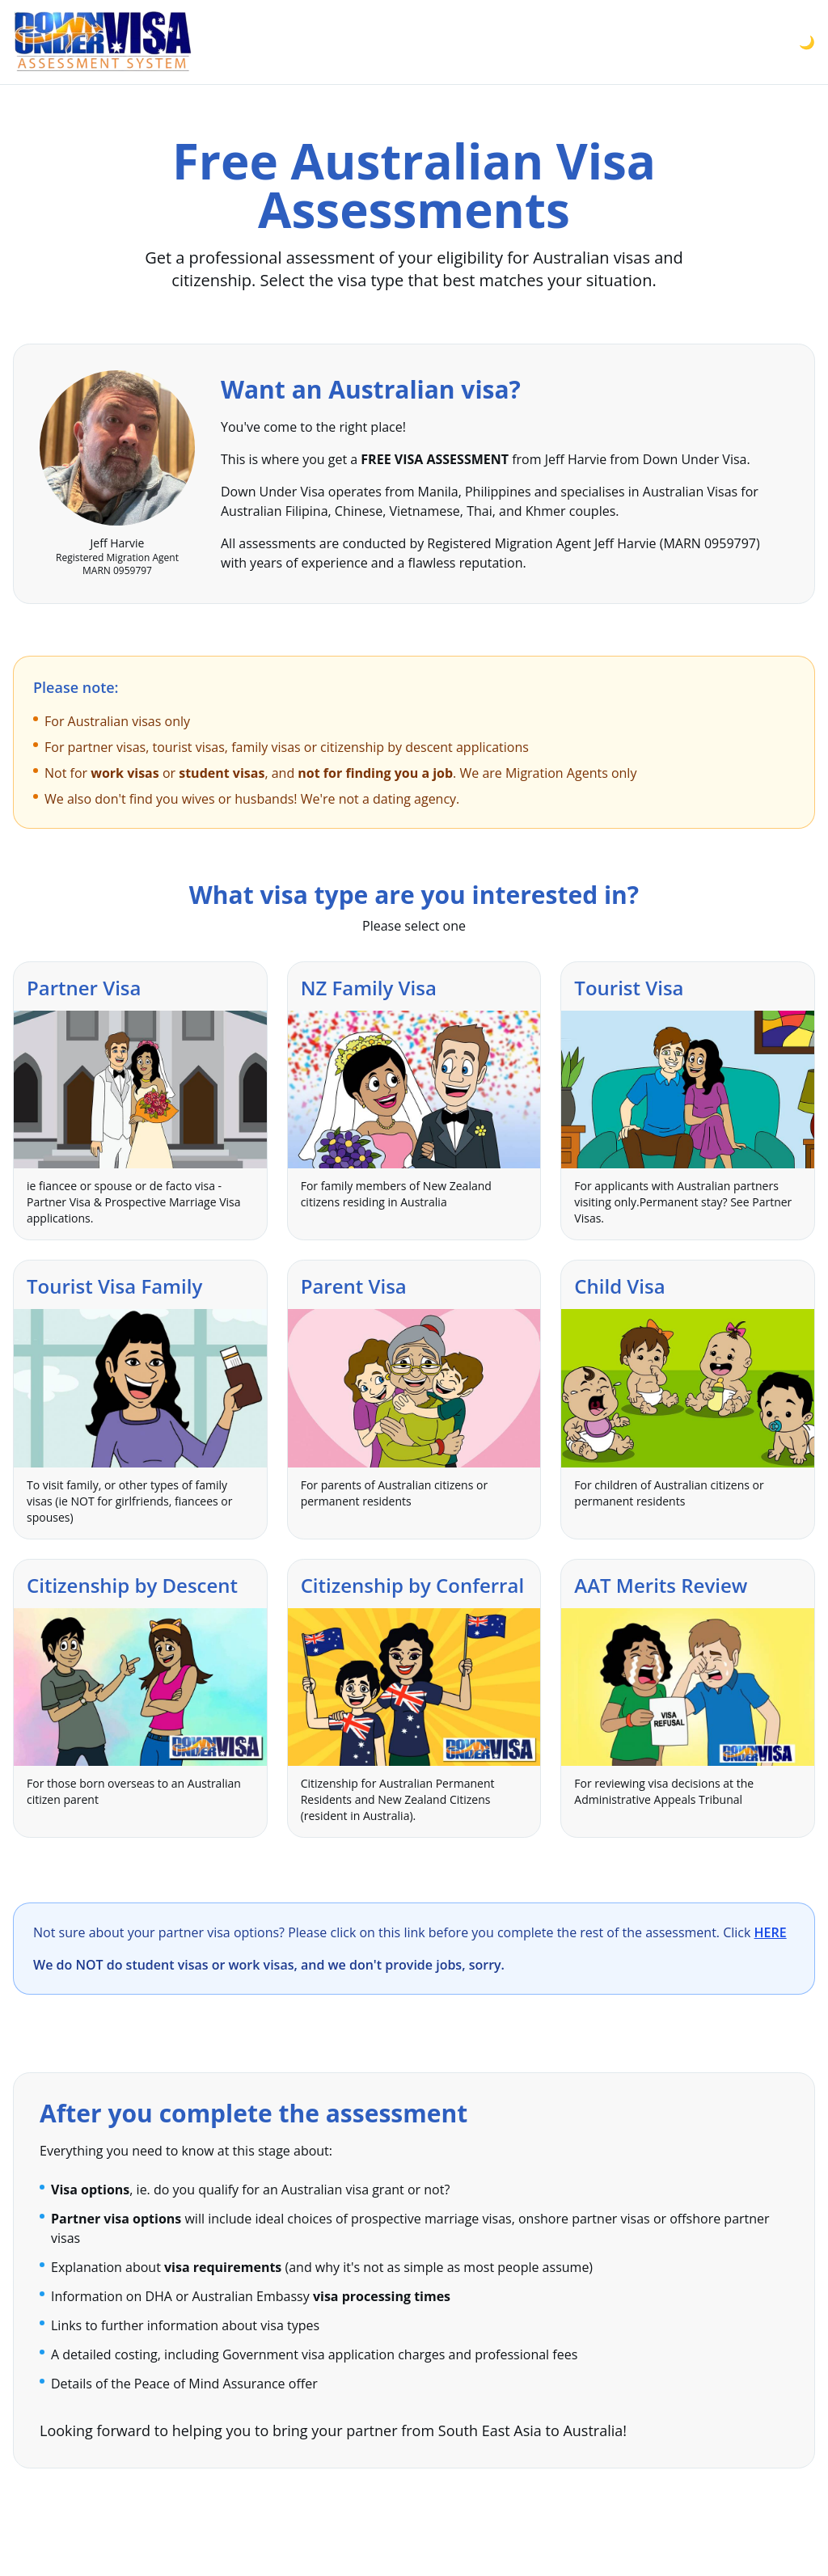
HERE (770, 1932)
